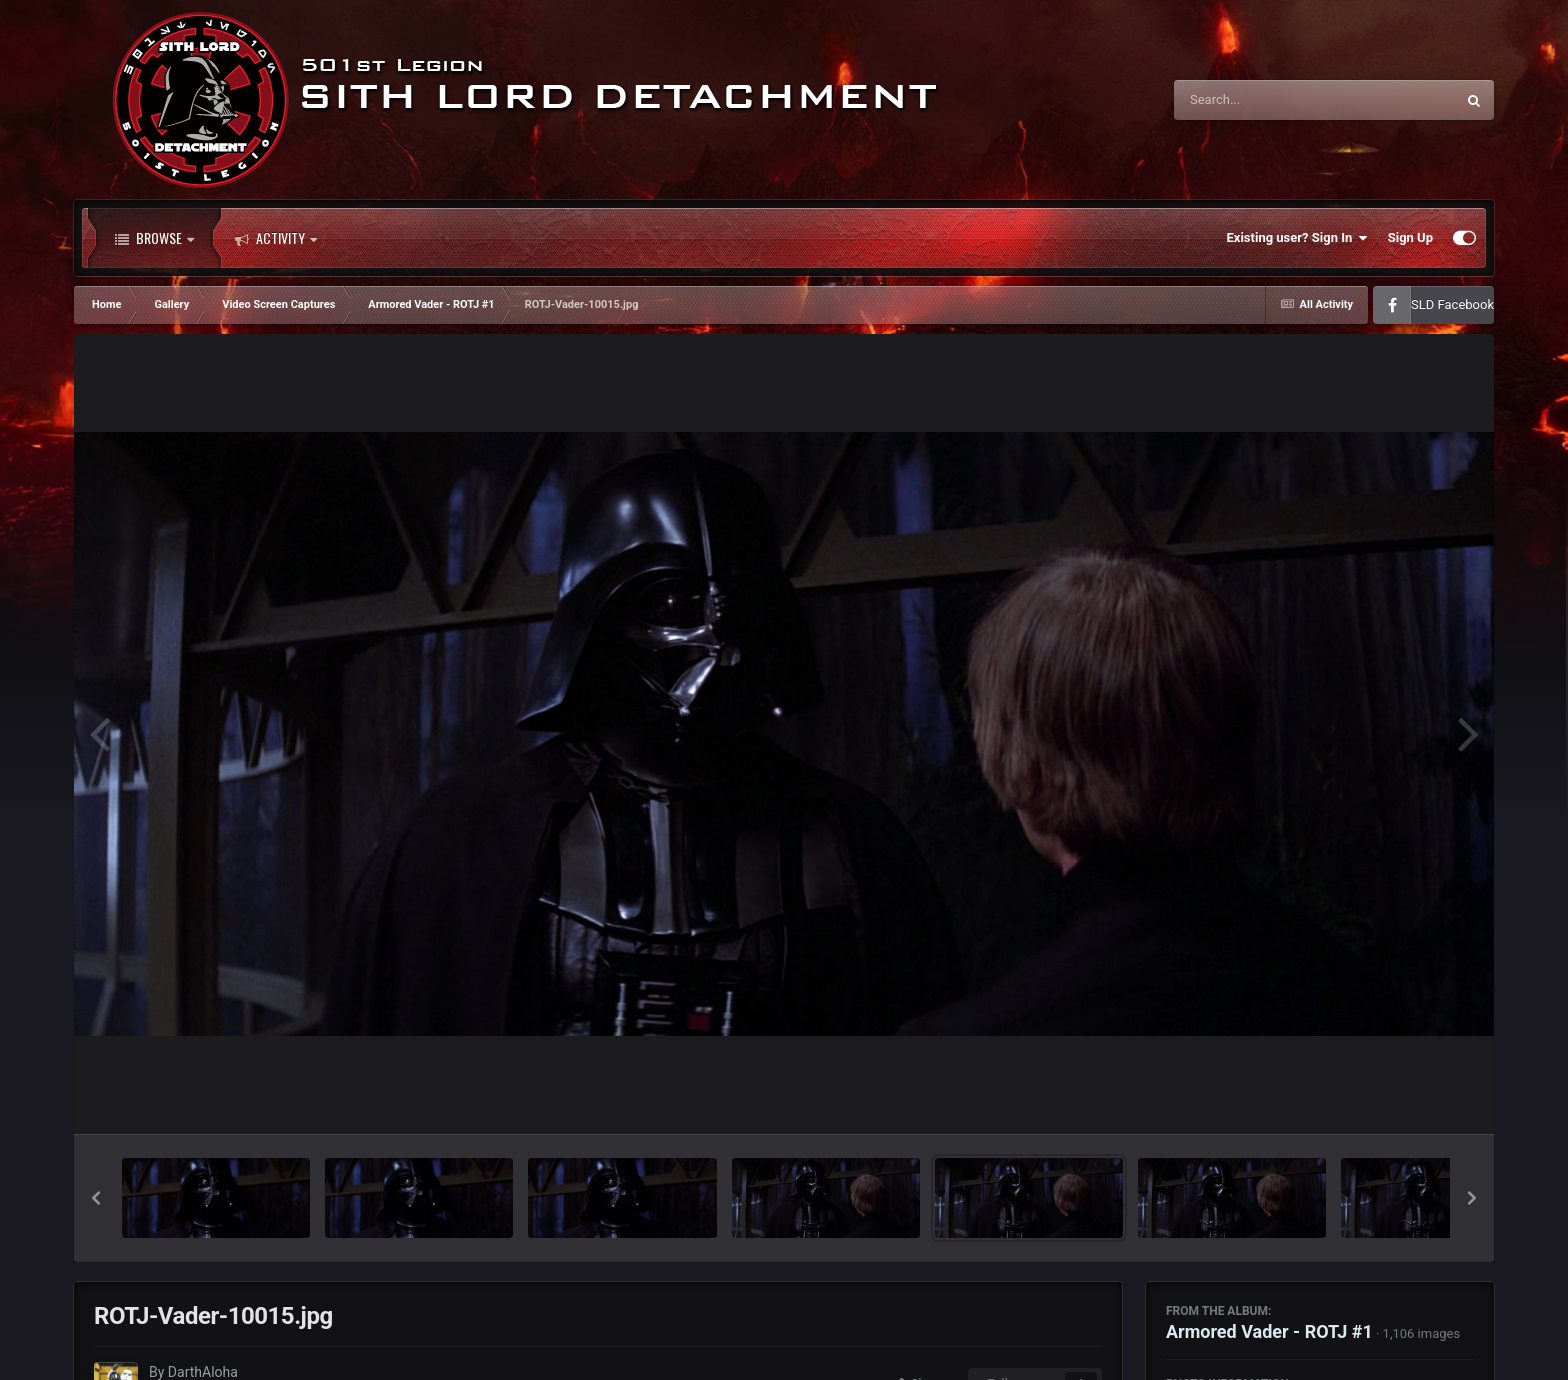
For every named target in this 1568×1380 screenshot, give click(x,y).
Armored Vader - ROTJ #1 (1269, 1331)
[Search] (1264, 100)
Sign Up (1410, 237)
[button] (96, 1198)
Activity (276, 238)
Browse (154, 238)
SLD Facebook (1452, 304)
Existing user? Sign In (1297, 238)
